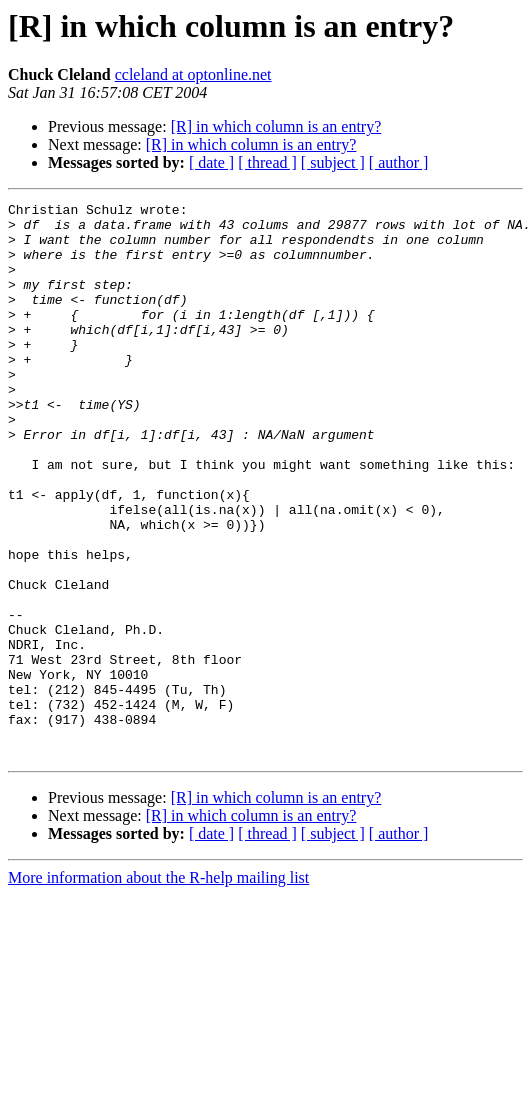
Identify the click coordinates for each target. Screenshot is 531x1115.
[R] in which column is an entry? (276, 126)
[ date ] (211, 162)
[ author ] (399, 162)
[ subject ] (333, 162)
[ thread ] (267, 162)
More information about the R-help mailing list (158, 988)
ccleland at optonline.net (193, 74)
